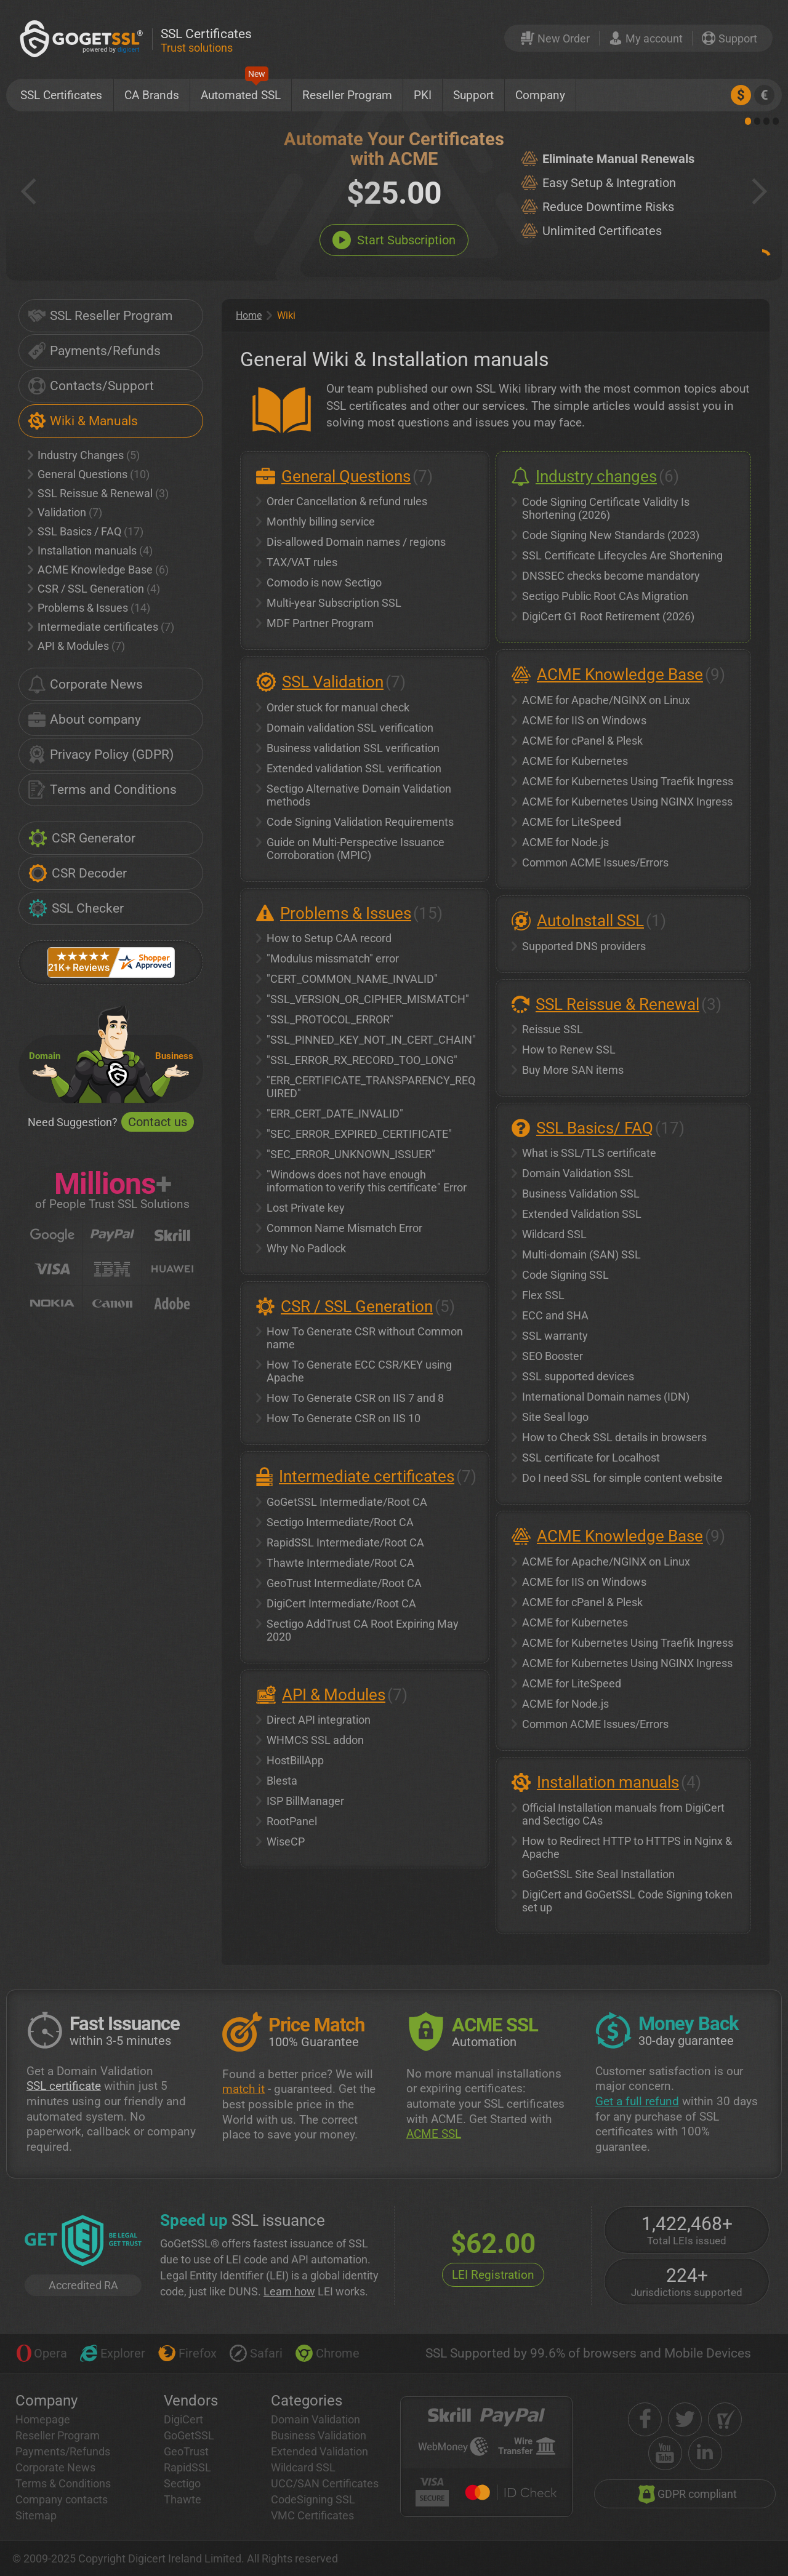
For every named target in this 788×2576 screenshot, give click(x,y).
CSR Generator (81, 838)
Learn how (289, 2291)
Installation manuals (90, 550)
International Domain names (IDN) (606, 1396)
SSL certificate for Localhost (591, 1457)
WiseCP (286, 1841)
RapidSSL (187, 2467)
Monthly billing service (321, 521)
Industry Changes (84, 455)
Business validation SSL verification (353, 748)
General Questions (89, 474)
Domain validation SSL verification (350, 727)
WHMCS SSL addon (315, 1740)
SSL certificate (63, 2086)
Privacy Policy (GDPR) (101, 754)
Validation (65, 512)
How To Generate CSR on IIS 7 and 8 (355, 1397)
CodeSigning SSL (313, 2499)
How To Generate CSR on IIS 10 (343, 1418)
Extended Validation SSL (581, 1213)
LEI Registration (493, 2275)
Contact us (157, 1121)
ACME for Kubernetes (575, 760)
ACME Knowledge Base (98, 569)
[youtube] (665, 2453)
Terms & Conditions (63, 2483)
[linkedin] (705, 2453)
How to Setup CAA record (329, 938)
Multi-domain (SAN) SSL (581, 1254)
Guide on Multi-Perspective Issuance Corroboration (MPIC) (355, 849)
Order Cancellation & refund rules (347, 501)
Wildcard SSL (554, 1234)
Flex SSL (543, 1295)
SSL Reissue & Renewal (98, 493)
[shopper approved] (725, 2419)
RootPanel (292, 1821)
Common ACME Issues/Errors (595, 862)
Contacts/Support (91, 386)
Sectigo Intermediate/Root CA (340, 1522)
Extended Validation (319, 2451)
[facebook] (645, 2419)
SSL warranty (555, 1335)
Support (473, 95)
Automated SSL (241, 90)
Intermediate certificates (101, 626)
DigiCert (183, 2419)
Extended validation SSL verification (354, 768)
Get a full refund (637, 2101)
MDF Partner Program (320, 623)
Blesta (282, 1780)
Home (249, 315)
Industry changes (596, 476)
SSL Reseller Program (100, 315)
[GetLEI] (83, 2242)
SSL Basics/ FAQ (594, 1128)
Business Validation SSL (581, 1193)
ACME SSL (433, 2134)
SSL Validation (333, 682)
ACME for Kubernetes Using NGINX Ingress (627, 801)
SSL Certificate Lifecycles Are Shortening (622, 555)
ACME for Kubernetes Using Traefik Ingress (627, 781)
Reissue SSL (552, 1029)
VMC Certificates (312, 2515)
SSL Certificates (61, 95)
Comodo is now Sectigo (324, 582)
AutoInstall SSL (590, 920)
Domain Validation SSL (577, 1173)
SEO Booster (552, 1356)
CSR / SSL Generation (94, 588)
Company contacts (61, 2499)
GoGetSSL (189, 2435)
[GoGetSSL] (83, 38)
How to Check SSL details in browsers (614, 1437)
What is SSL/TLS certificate (589, 1152)
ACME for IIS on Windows (584, 720)
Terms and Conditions (102, 789)
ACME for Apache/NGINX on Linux (606, 700)
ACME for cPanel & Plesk (582, 740)
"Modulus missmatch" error (333, 958)
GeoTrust (186, 2451)
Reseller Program (347, 95)
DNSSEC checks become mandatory (611, 575)
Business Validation (318, 2435)
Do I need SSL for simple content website (622, 1477)
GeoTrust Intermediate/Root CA (344, 1583)
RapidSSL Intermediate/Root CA (345, 1542)
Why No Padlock (306, 1248)
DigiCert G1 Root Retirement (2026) (608, 616)
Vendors (191, 2400)
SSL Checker (76, 908)
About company (84, 719)
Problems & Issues (89, 607)
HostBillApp (295, 1760)
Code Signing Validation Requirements (360, 821)
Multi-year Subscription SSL (334, 602)
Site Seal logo (555, 1416)
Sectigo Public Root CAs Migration (605, 596)
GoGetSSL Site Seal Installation (598, 1874)
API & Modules (76, 645)
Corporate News (85, 684)
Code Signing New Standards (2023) (610, 535)
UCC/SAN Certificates (325, 2483)
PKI (423, 95)
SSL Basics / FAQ (85, 531)
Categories (306, 2400)
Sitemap (36, 2515)
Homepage (42, 2419)
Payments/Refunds (94, 351)
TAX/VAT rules (302, 562)
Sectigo (182, 2483)
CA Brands (151, 95)
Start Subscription (394, 240)
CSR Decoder (77, 873)
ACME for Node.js (565, 842)
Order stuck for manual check (338, 707)
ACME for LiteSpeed (571, 821)
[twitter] (685, 2419)
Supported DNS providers (584, 946)
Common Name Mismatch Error (344, 1228)
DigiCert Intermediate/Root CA (341, 1603)
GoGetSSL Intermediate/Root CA (347, 1501)
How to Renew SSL (569, 1049)
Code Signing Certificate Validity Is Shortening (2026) (606, 508)
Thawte (182, 2499)
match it (243, 2089)
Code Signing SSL (565, 1274)
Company (540, 95)
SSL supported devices (578, 1376)
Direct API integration (319, 1719)
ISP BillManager (305, 1800)
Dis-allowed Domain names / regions (356, 541)
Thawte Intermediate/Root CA (340, 1562)
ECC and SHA (555, 1315)
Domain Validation (315, 2419)
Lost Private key (306, 1207)
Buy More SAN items (573, 1069)
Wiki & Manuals (83, 421)
